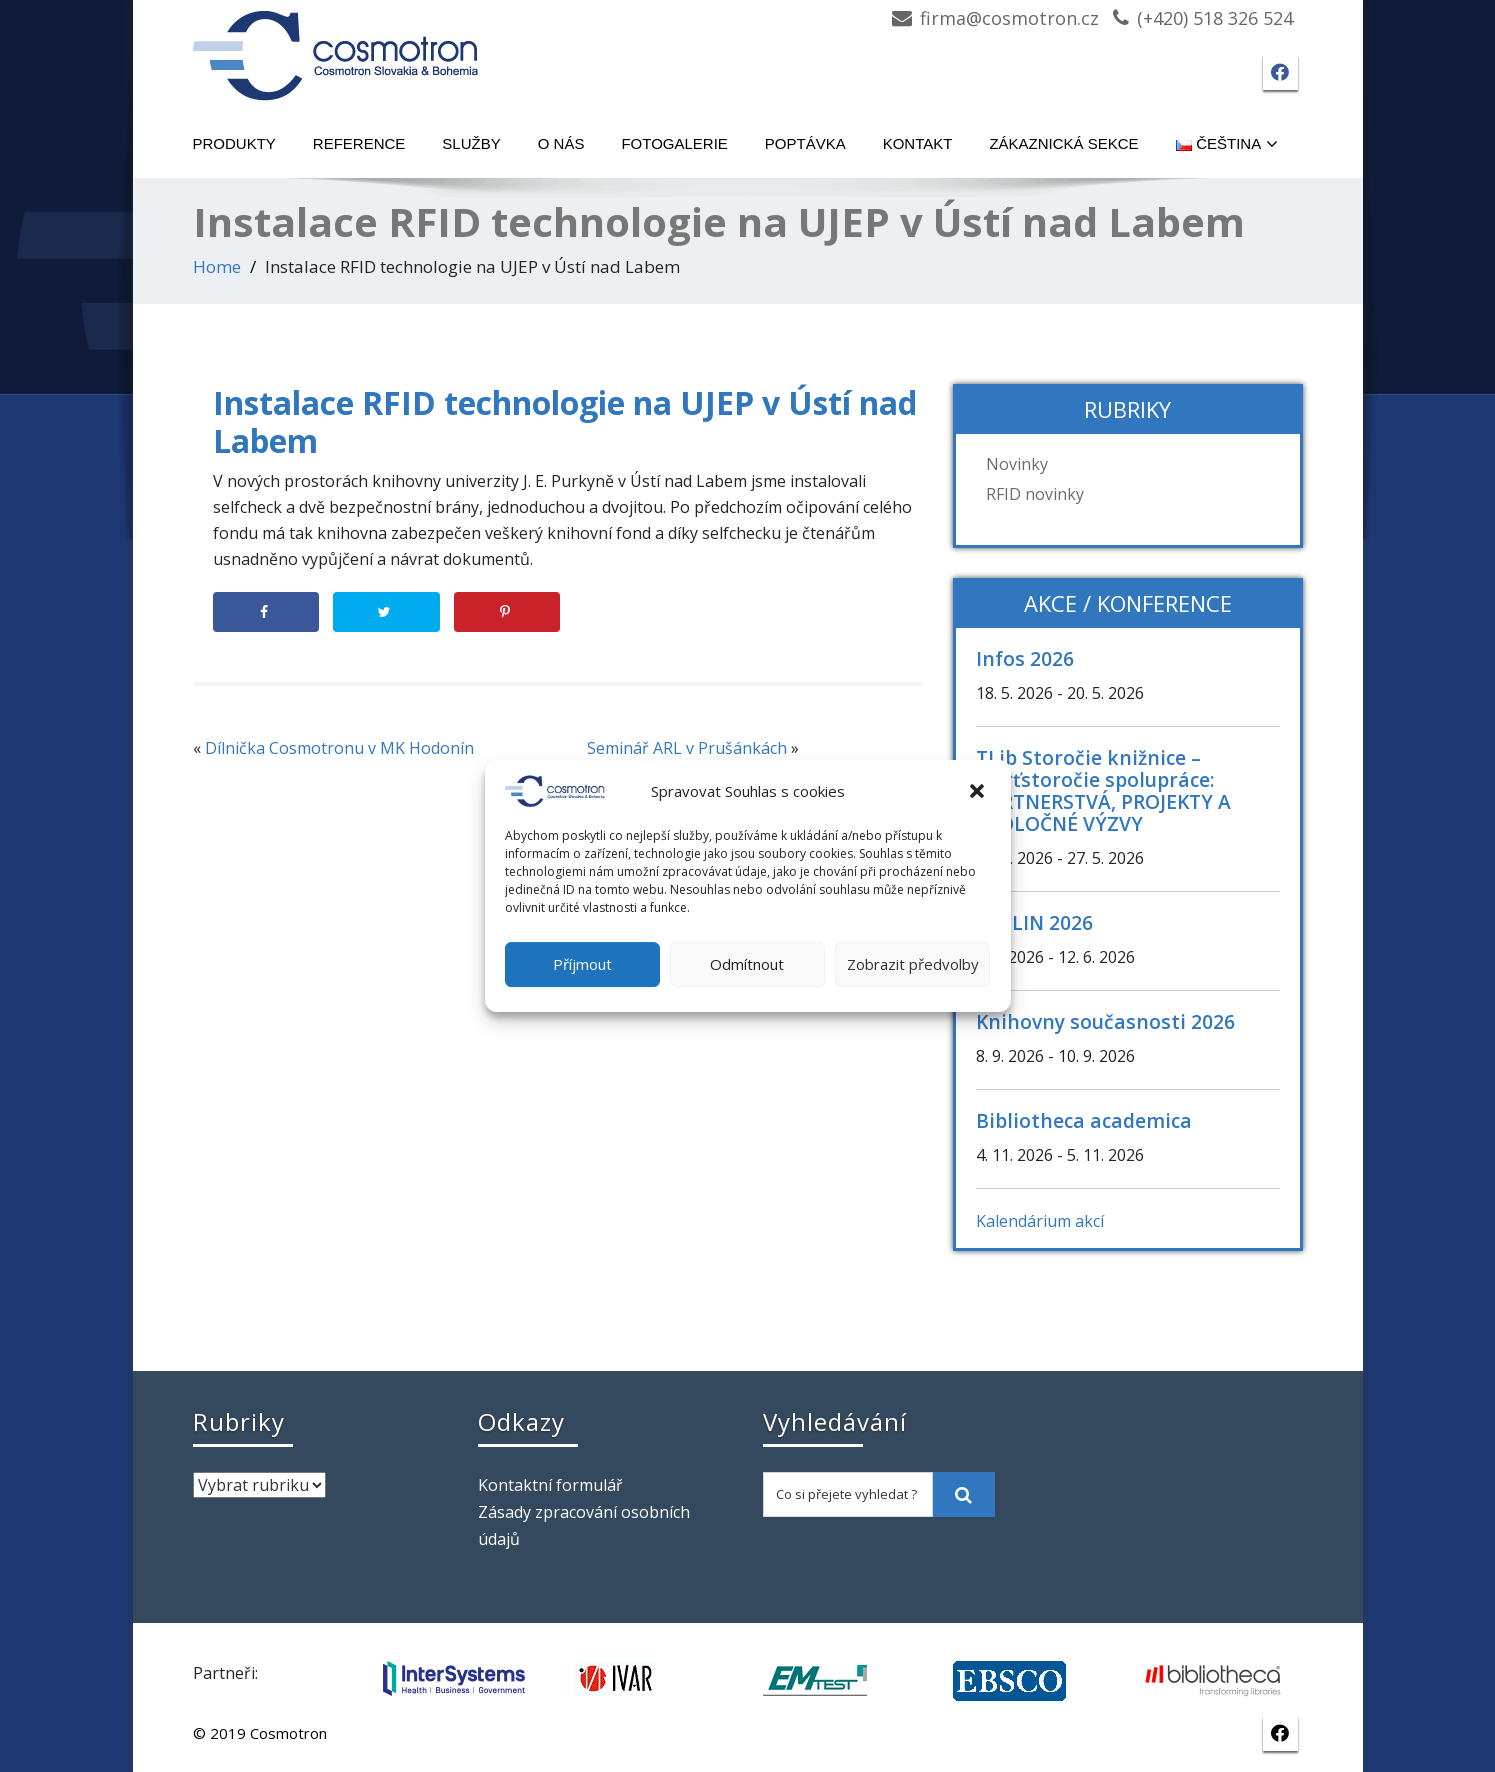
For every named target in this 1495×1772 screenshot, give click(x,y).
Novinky (1017, 464)
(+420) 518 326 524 (1215, 18)
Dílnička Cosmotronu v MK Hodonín (339, 748)
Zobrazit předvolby (913, 964)
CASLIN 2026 (1034, 922)
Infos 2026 (1025, 658)
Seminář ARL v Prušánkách (687, 748)
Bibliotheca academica (1084, 1120)
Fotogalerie (674, 143)
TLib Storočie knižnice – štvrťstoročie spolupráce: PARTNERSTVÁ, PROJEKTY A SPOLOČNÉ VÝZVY (1103, 790)
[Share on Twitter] (386, 612)
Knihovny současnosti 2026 (1105, 1021)
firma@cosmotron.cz (1009, 18)
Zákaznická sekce (1063, 143)
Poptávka (805, 143)
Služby (471, 143)
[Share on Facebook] (266, 612)
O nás (561, 143)
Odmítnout (747, 964)
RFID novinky (1035, 494)
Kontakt (918, 143)
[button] (979, 791)
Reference (359, 143)
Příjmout (582, 964)
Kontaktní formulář (550, 1485)
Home (217, 266)
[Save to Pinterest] (507, 612)
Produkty (234, 143)
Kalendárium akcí (1040, 1221)
